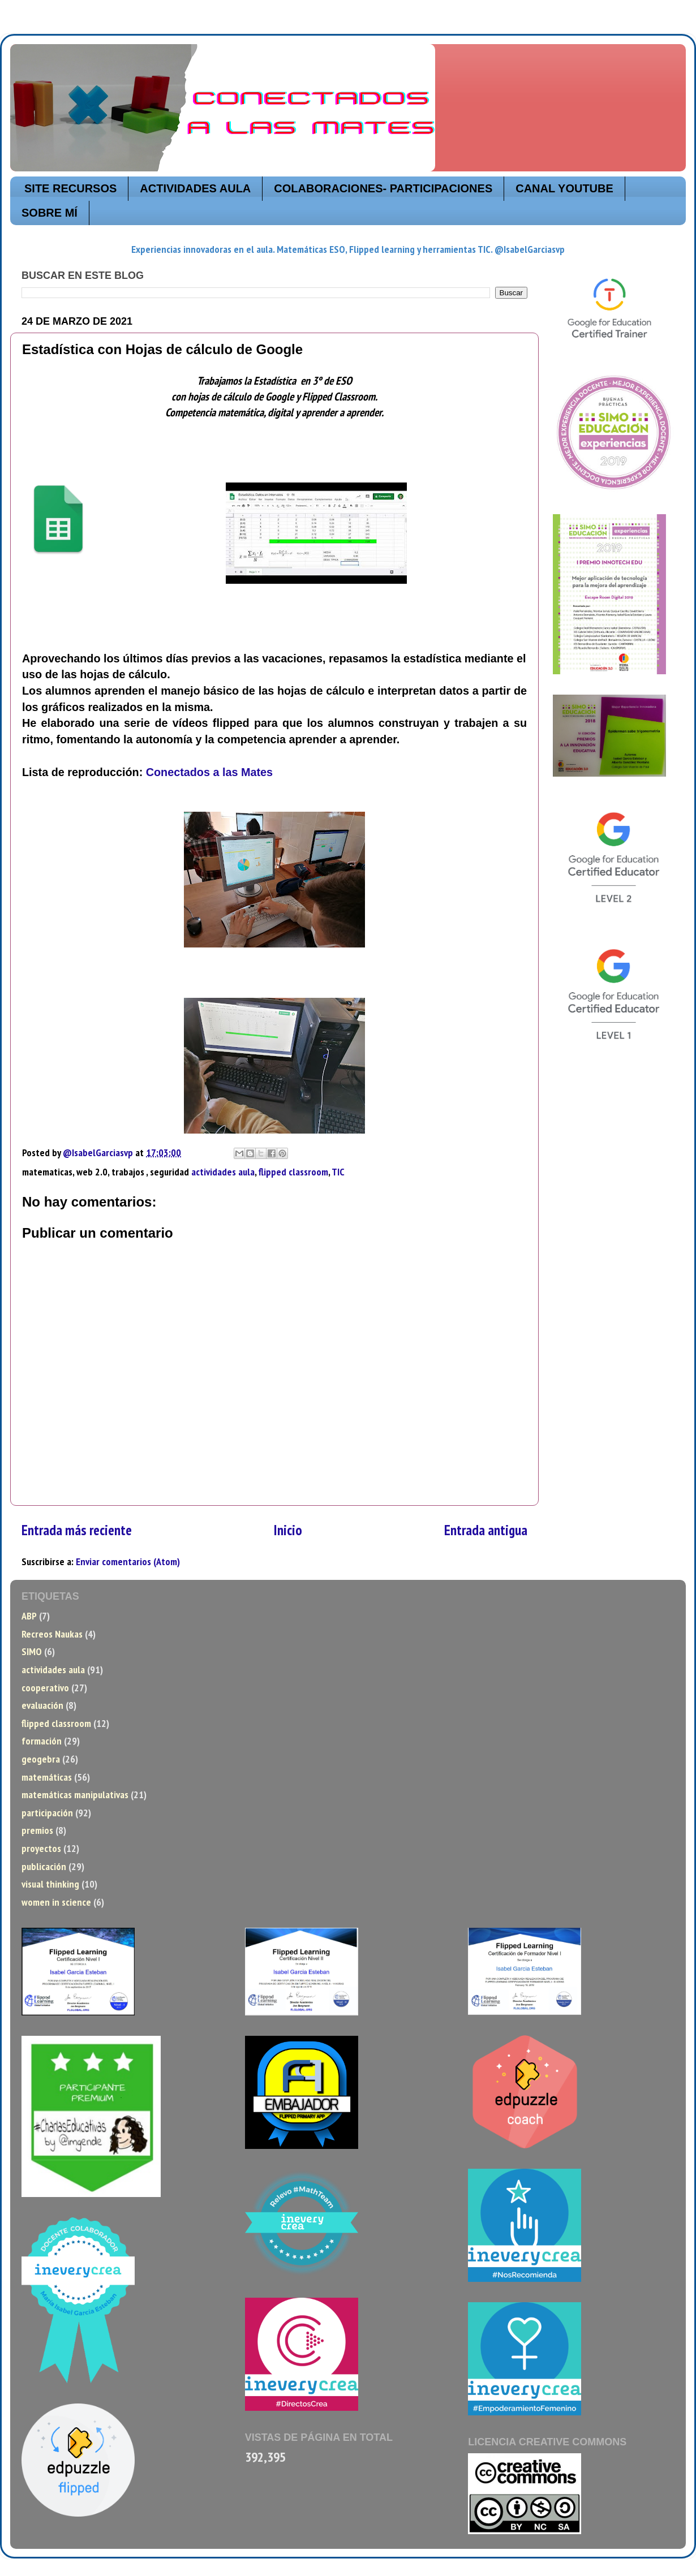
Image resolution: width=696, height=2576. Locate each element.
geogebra (41, 1758)
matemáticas (47, 1777)
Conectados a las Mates (209, 772)
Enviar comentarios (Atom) (128, 1561)
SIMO (32, 1651)
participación (47, 1812)
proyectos (41, 1848)
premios (37, 1830)
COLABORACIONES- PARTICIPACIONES (383, 188)
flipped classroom (293, 1171)
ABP (29, 1615)
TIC (338, 1171)
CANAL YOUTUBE (564, 188)
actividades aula (223, 1171)
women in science (56, 1902)
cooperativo (45, 1687)
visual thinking (50, 1883)
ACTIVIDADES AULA (195, 188)
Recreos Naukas (52, 1633)
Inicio (288, 1529)
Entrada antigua (485, 1529)
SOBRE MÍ (50, 212)
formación (42, 1740)
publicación (44, 1866)
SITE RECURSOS (70, 188)
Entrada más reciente (77, 1529)
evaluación (42, 1705)
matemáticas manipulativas (75, 1794)
